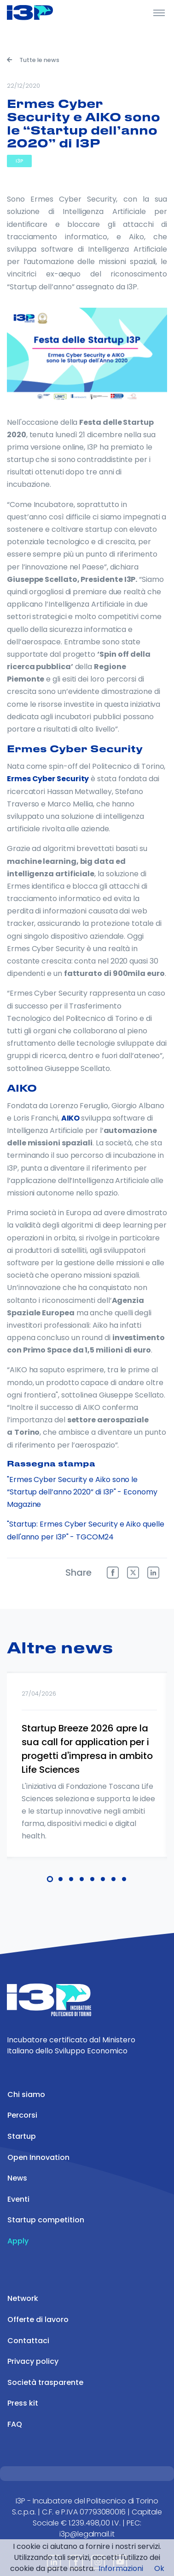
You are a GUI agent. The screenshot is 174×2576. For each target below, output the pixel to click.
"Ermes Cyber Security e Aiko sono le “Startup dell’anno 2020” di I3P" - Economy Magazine (82, 1492)
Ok (159, 2568)
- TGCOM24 (91, 1537)
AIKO (70, 1118)
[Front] (41, 12)
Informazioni (121, 2568)
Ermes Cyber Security (48, 778)
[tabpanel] (87, 1777)
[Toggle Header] (159, 12)
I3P (19, 161)
